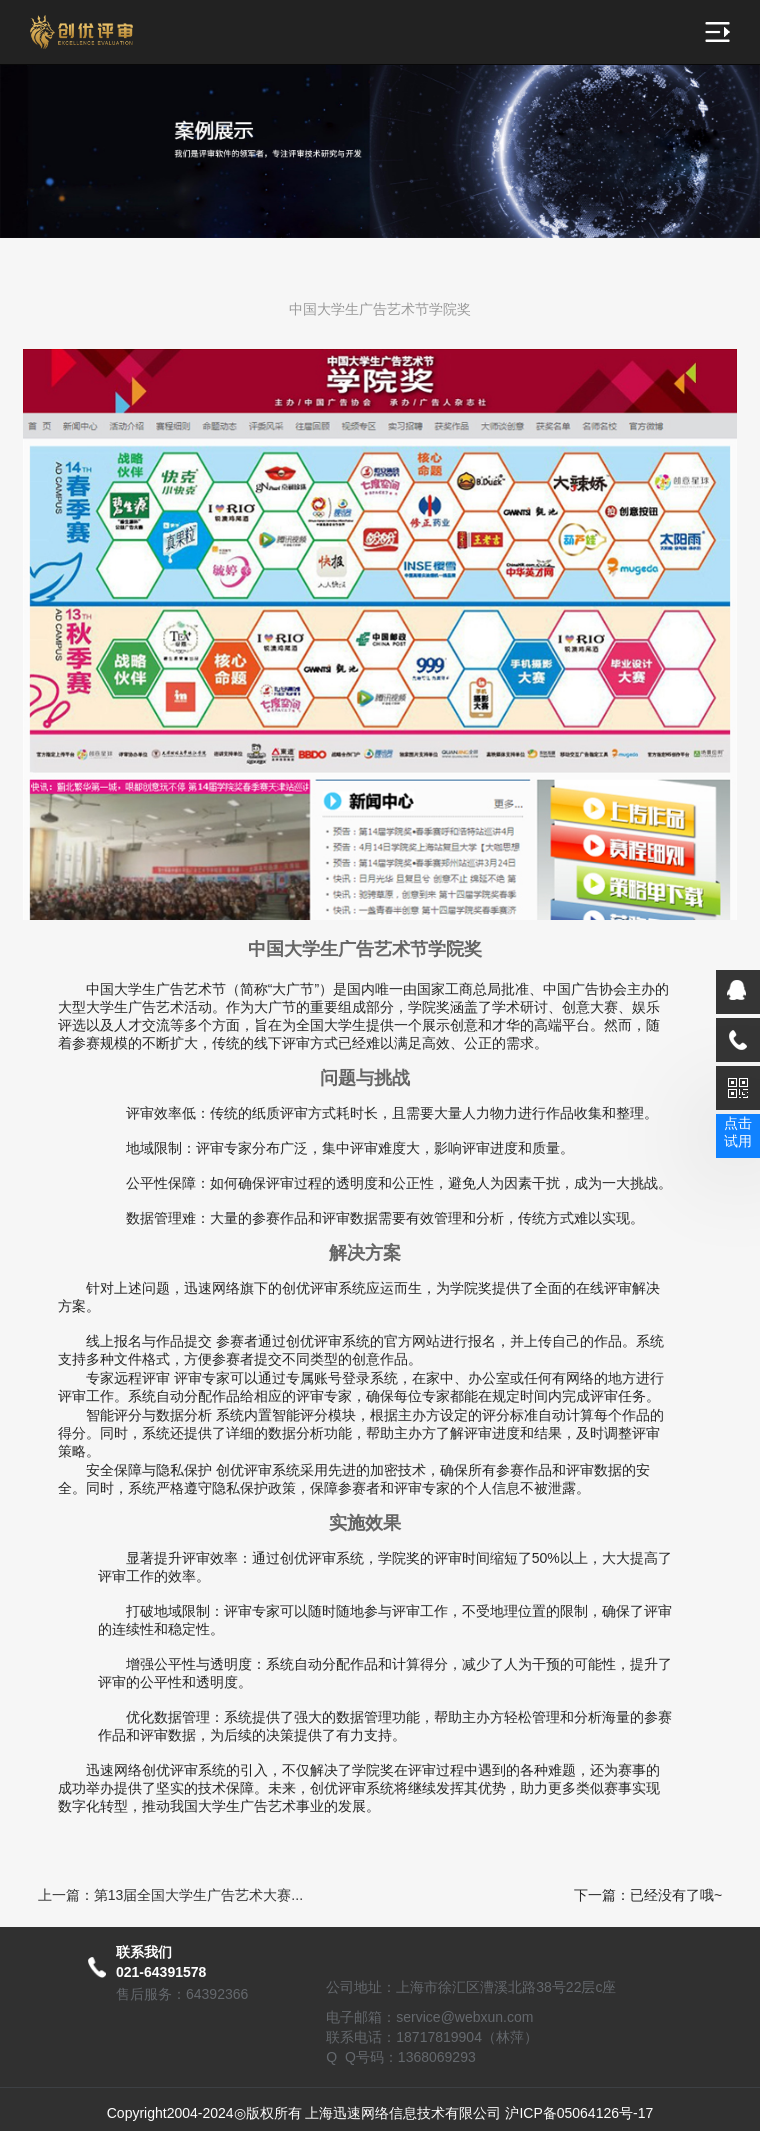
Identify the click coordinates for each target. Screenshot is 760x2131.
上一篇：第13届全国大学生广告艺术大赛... (170, 1895)
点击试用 (738, 1132)
